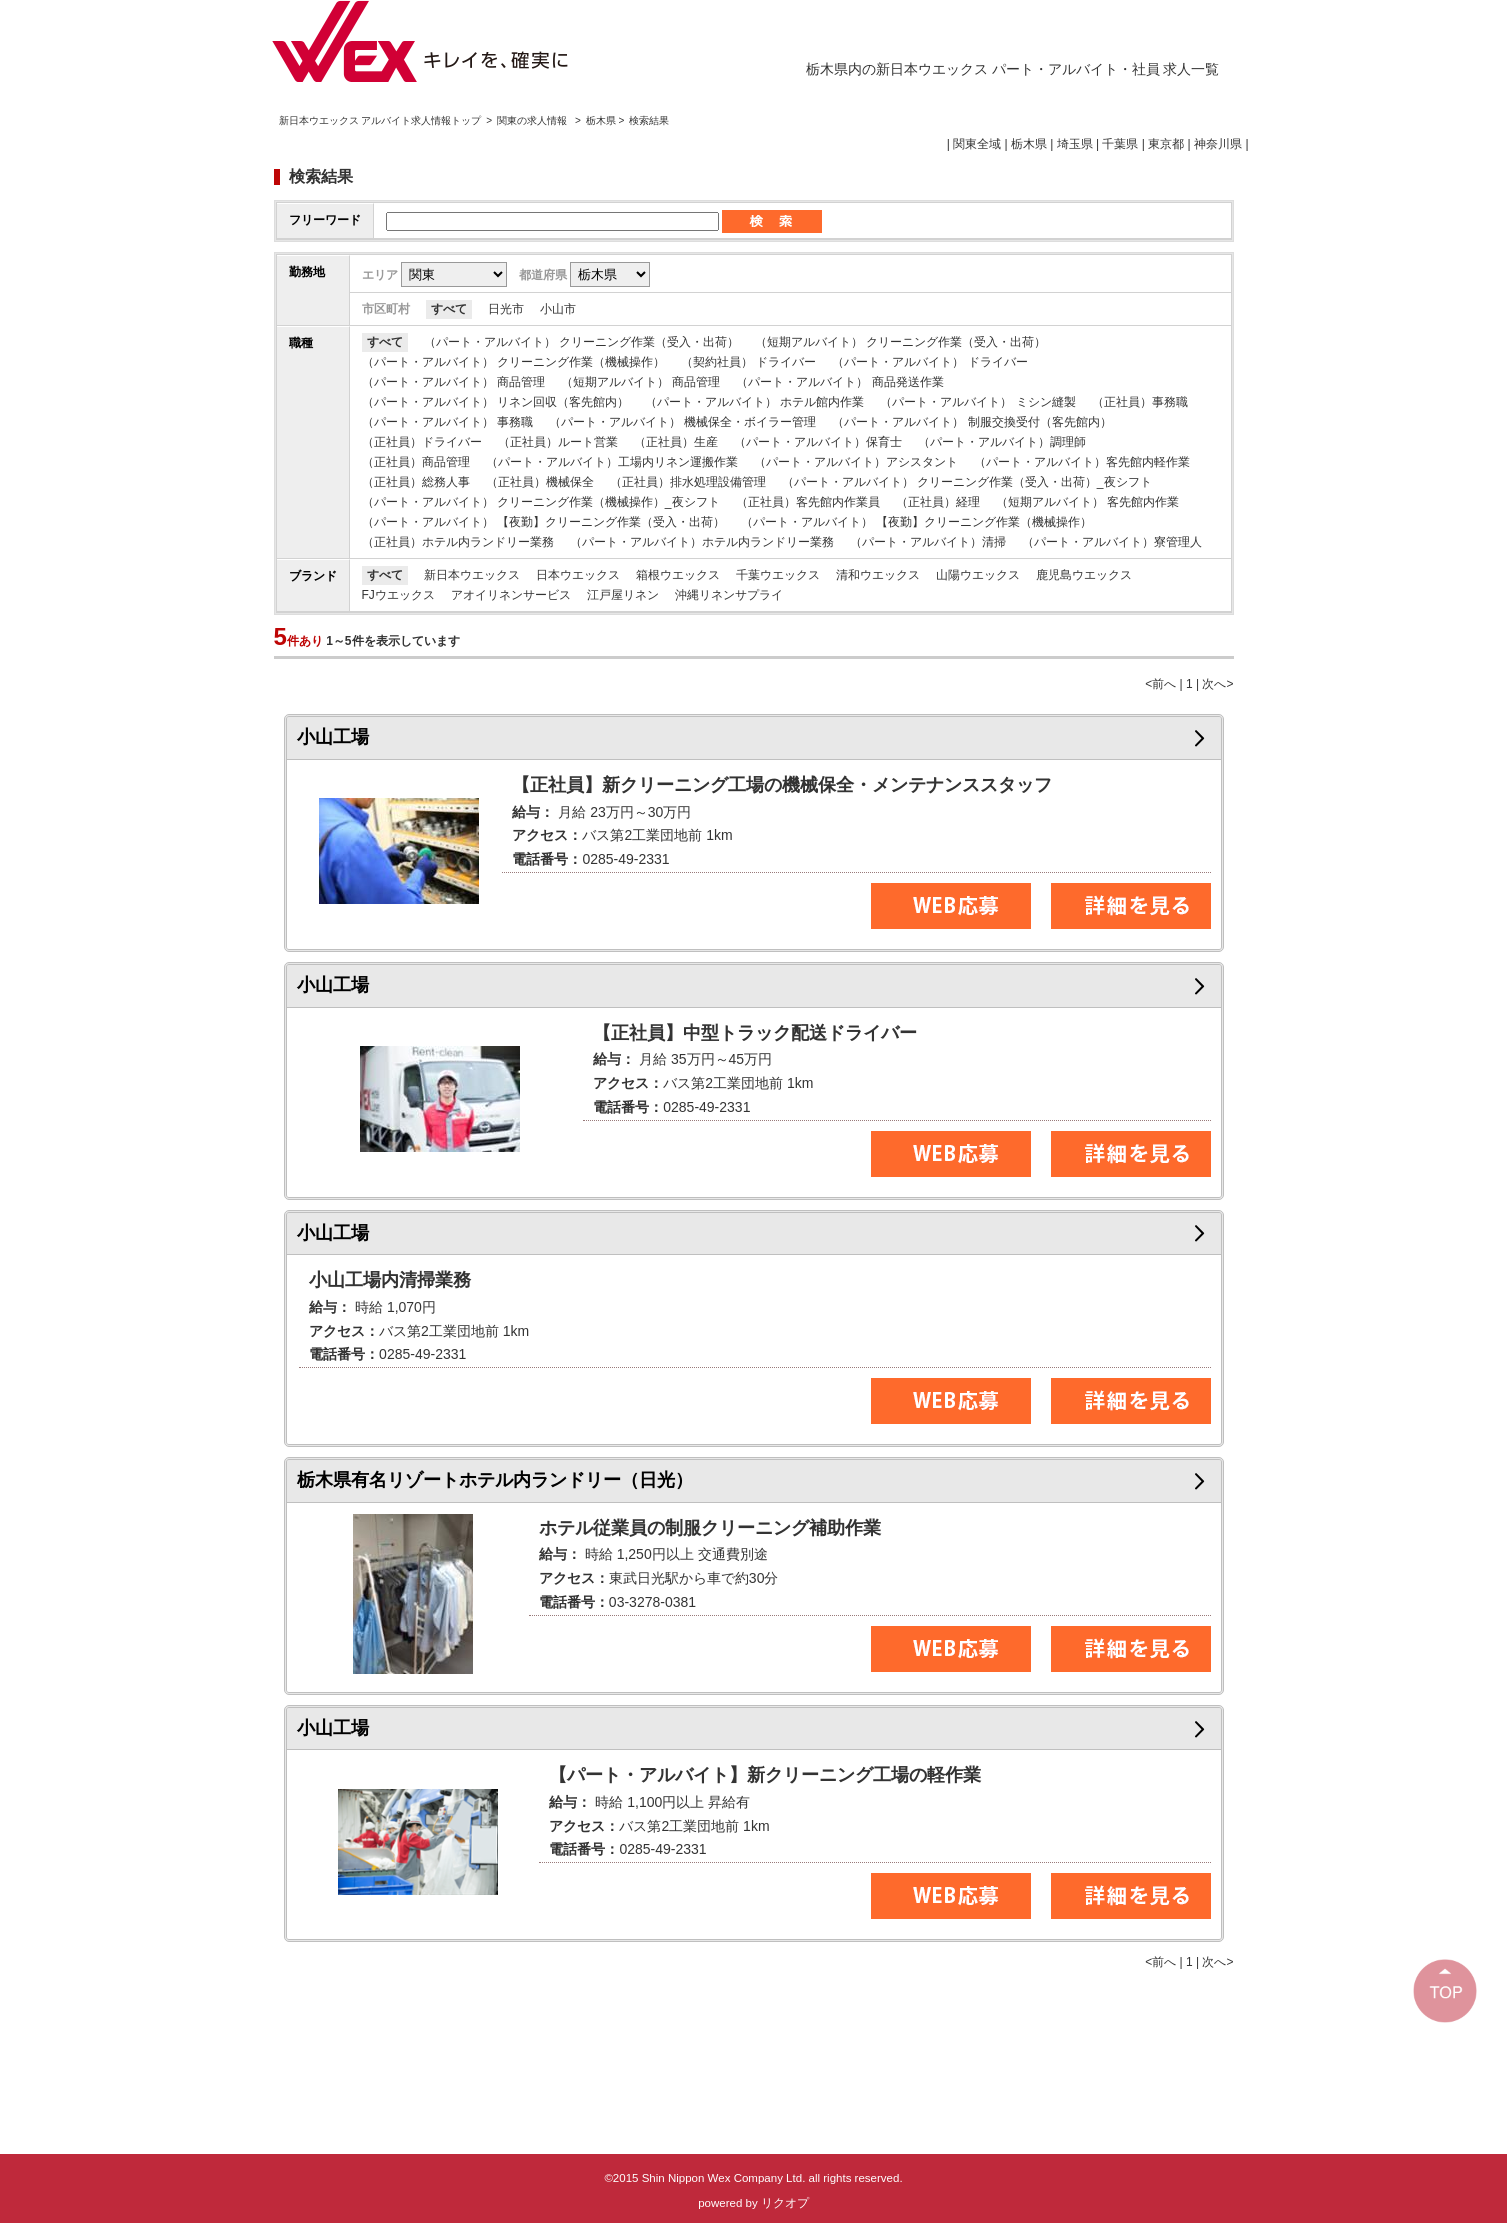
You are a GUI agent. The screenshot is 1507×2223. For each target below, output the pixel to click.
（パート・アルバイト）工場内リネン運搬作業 (612, 462)
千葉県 (1120, 144)
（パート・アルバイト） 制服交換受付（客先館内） (971, 422)
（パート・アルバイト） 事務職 (447, 422)
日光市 (506, 309)
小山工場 (333, 737)
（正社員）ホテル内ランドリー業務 (458, 542)
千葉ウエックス (778, 575)
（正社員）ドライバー (422, 442)
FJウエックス (398, 595)
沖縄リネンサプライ (729, 595)
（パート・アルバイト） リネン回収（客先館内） (495, 402)
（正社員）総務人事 (416, 482)
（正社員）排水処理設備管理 (688, 482)
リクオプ (785, 2203)
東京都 (1166, 144)
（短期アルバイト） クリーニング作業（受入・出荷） (900, 342)
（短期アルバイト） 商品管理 (640, 382)
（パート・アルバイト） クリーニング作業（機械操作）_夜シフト (541, 502)
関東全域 (977, 144)
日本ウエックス (578, 575)
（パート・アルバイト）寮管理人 (1112, 542)
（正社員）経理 (938, 502)
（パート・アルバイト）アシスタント (856, 462)
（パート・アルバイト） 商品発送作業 (839, 382)
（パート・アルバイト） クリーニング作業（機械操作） (513, 362)
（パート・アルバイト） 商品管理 (453, 382)
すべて (449, 309)
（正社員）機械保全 (540, 482)
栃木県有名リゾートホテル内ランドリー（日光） (495, 1480)
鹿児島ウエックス (1084, 575)
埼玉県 (1075, 144)
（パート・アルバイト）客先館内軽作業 (1082, 462)
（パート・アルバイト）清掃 (928, 542)
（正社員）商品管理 (416, 462)
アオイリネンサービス (511, 595)
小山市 (558, 309)
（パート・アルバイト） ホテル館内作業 (754, 402)
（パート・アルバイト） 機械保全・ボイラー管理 (682, 422)
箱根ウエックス (678, 575)
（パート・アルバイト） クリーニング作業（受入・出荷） (581, 342)
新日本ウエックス (472, 575)
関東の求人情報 (533, 120)
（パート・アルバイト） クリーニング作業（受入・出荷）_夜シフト (967, 482)
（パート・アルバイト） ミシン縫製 (977, 402)
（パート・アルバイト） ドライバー (929, 362)
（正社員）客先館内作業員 (808, 502)
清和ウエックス (878, 575)
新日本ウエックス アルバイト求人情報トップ (380, 120)
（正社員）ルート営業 (558, 442)
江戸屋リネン (623, 595)
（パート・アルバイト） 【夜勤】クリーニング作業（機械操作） (916, 522)
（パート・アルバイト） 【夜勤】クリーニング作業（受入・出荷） (543, 522)
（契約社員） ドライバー (748, 362)
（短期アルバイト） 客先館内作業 (1087, 502)
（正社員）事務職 (1140, 402)
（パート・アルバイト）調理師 (1002, 442)
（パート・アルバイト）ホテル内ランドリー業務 (702, 542)
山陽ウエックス (978, 575)
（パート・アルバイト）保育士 (818, 442)
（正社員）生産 (676, 442)
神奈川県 (1218, 144)
